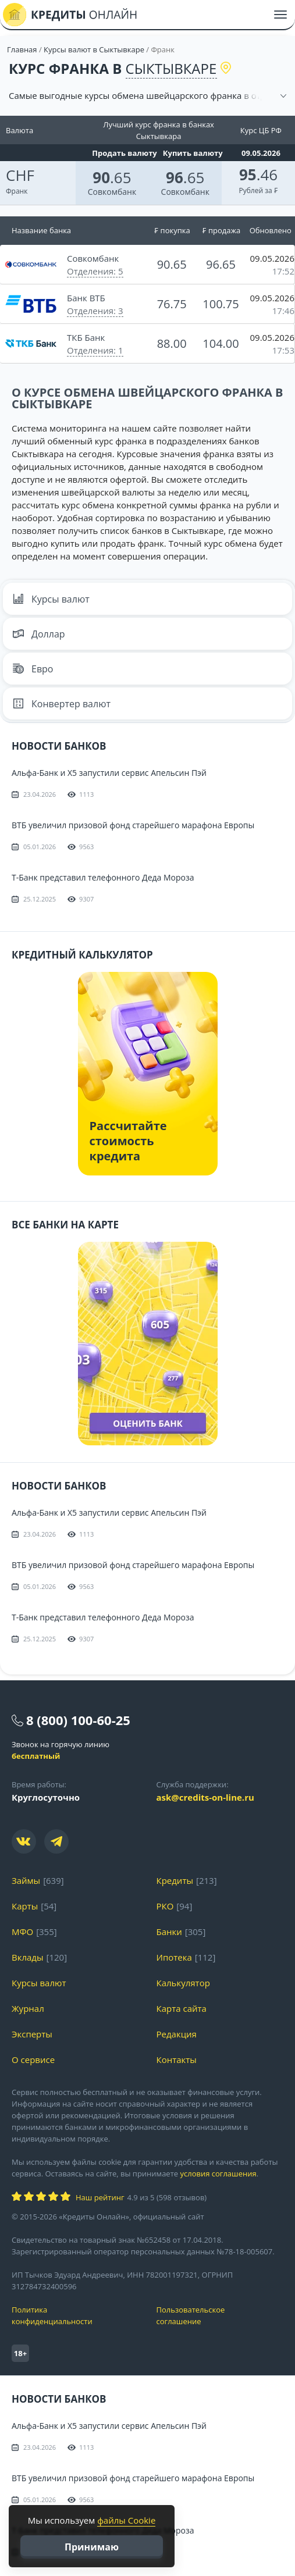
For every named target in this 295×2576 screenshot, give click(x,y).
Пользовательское (220, 2315)
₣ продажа (221, 230)
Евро (33, 668)
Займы (26, 1880)
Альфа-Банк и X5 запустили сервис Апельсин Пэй (109, 772)
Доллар (38, 634)
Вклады (28, 1957)
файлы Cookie (126, 2520)
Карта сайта (182, 2008)
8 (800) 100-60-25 (78, 1720)
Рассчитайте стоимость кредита (128, 1141)
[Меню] (280, 14)
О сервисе (33, 2059)
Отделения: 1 (95, 350)
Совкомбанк (112, 192)
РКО (165, 1906)
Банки (169, 1931)
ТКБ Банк (86, 337)
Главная (22, 49)
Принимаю (92, 2547)
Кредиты (175, 1880)
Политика (75, 2315)
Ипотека (174, 1957)
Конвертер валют (61, 703)
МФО (22, 1931)
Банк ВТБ (86, 298)
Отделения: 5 (95, 271)
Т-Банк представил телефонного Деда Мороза (103, 877)
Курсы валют (51, 599)
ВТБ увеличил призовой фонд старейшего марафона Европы (133, 825)
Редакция (177, 2034)
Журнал (28, 2008)
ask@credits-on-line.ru (205, 1797)
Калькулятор (183, 1983)
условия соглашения (218, 2173)
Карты (25, 1906)
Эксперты (32, 2034)
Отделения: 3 (95, 310)
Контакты (177, 2059)
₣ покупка (172, 230)
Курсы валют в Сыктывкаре (94, 49)
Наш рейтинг (100, 2197)
